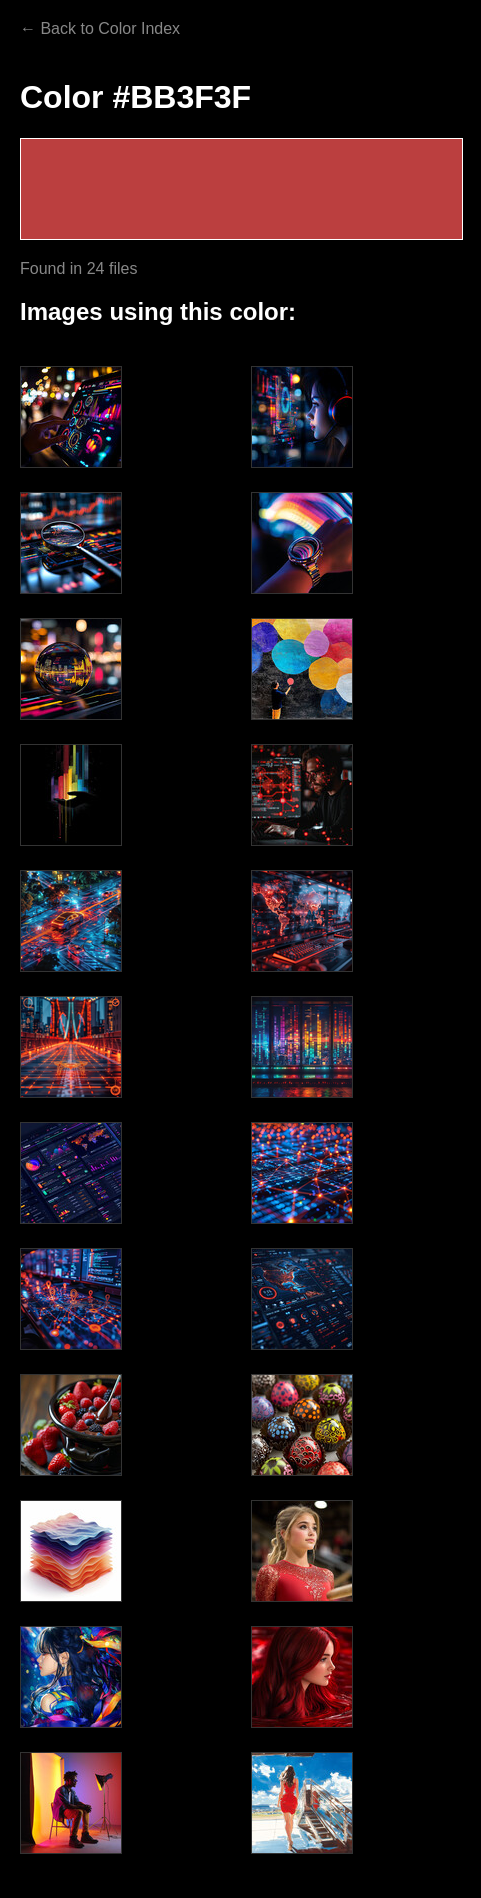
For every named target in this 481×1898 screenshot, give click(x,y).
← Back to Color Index (100, 28)
